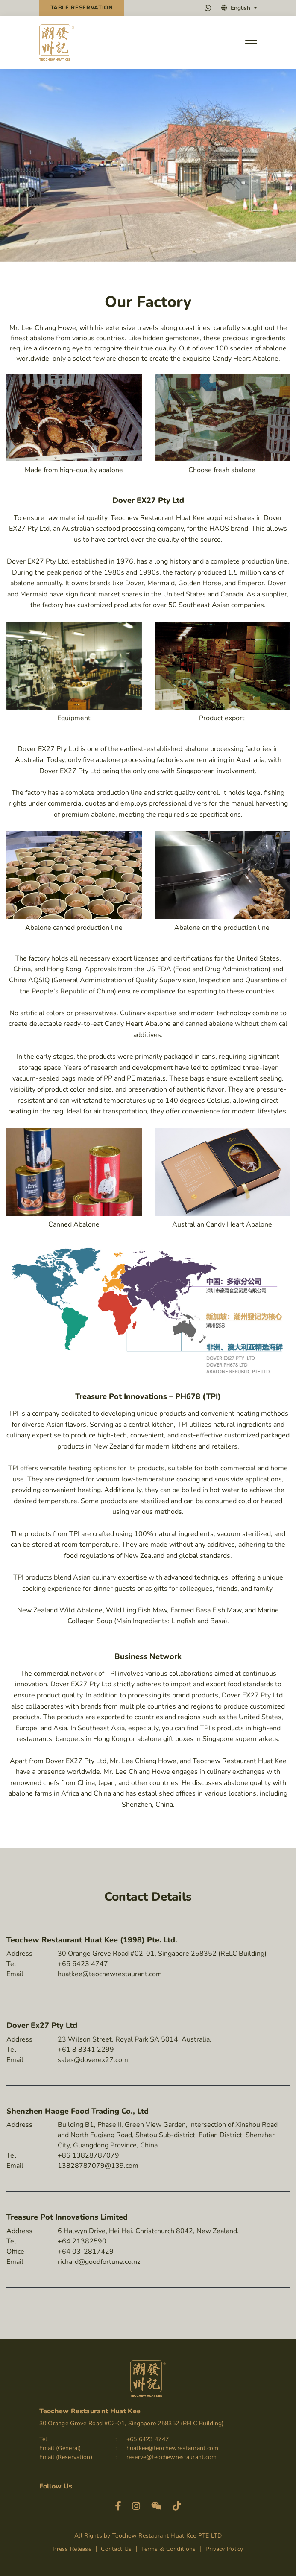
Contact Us (117, 2549)
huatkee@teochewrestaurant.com (110, 1974)
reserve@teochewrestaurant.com (171, 2457)
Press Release (73, 2549)
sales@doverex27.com (93, 2060)
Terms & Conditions (169, 2549)
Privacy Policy (224, 2549)
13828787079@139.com (98, 2165)
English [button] (236, 8)
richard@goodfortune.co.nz (99, 2261)
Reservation (81, 8)
